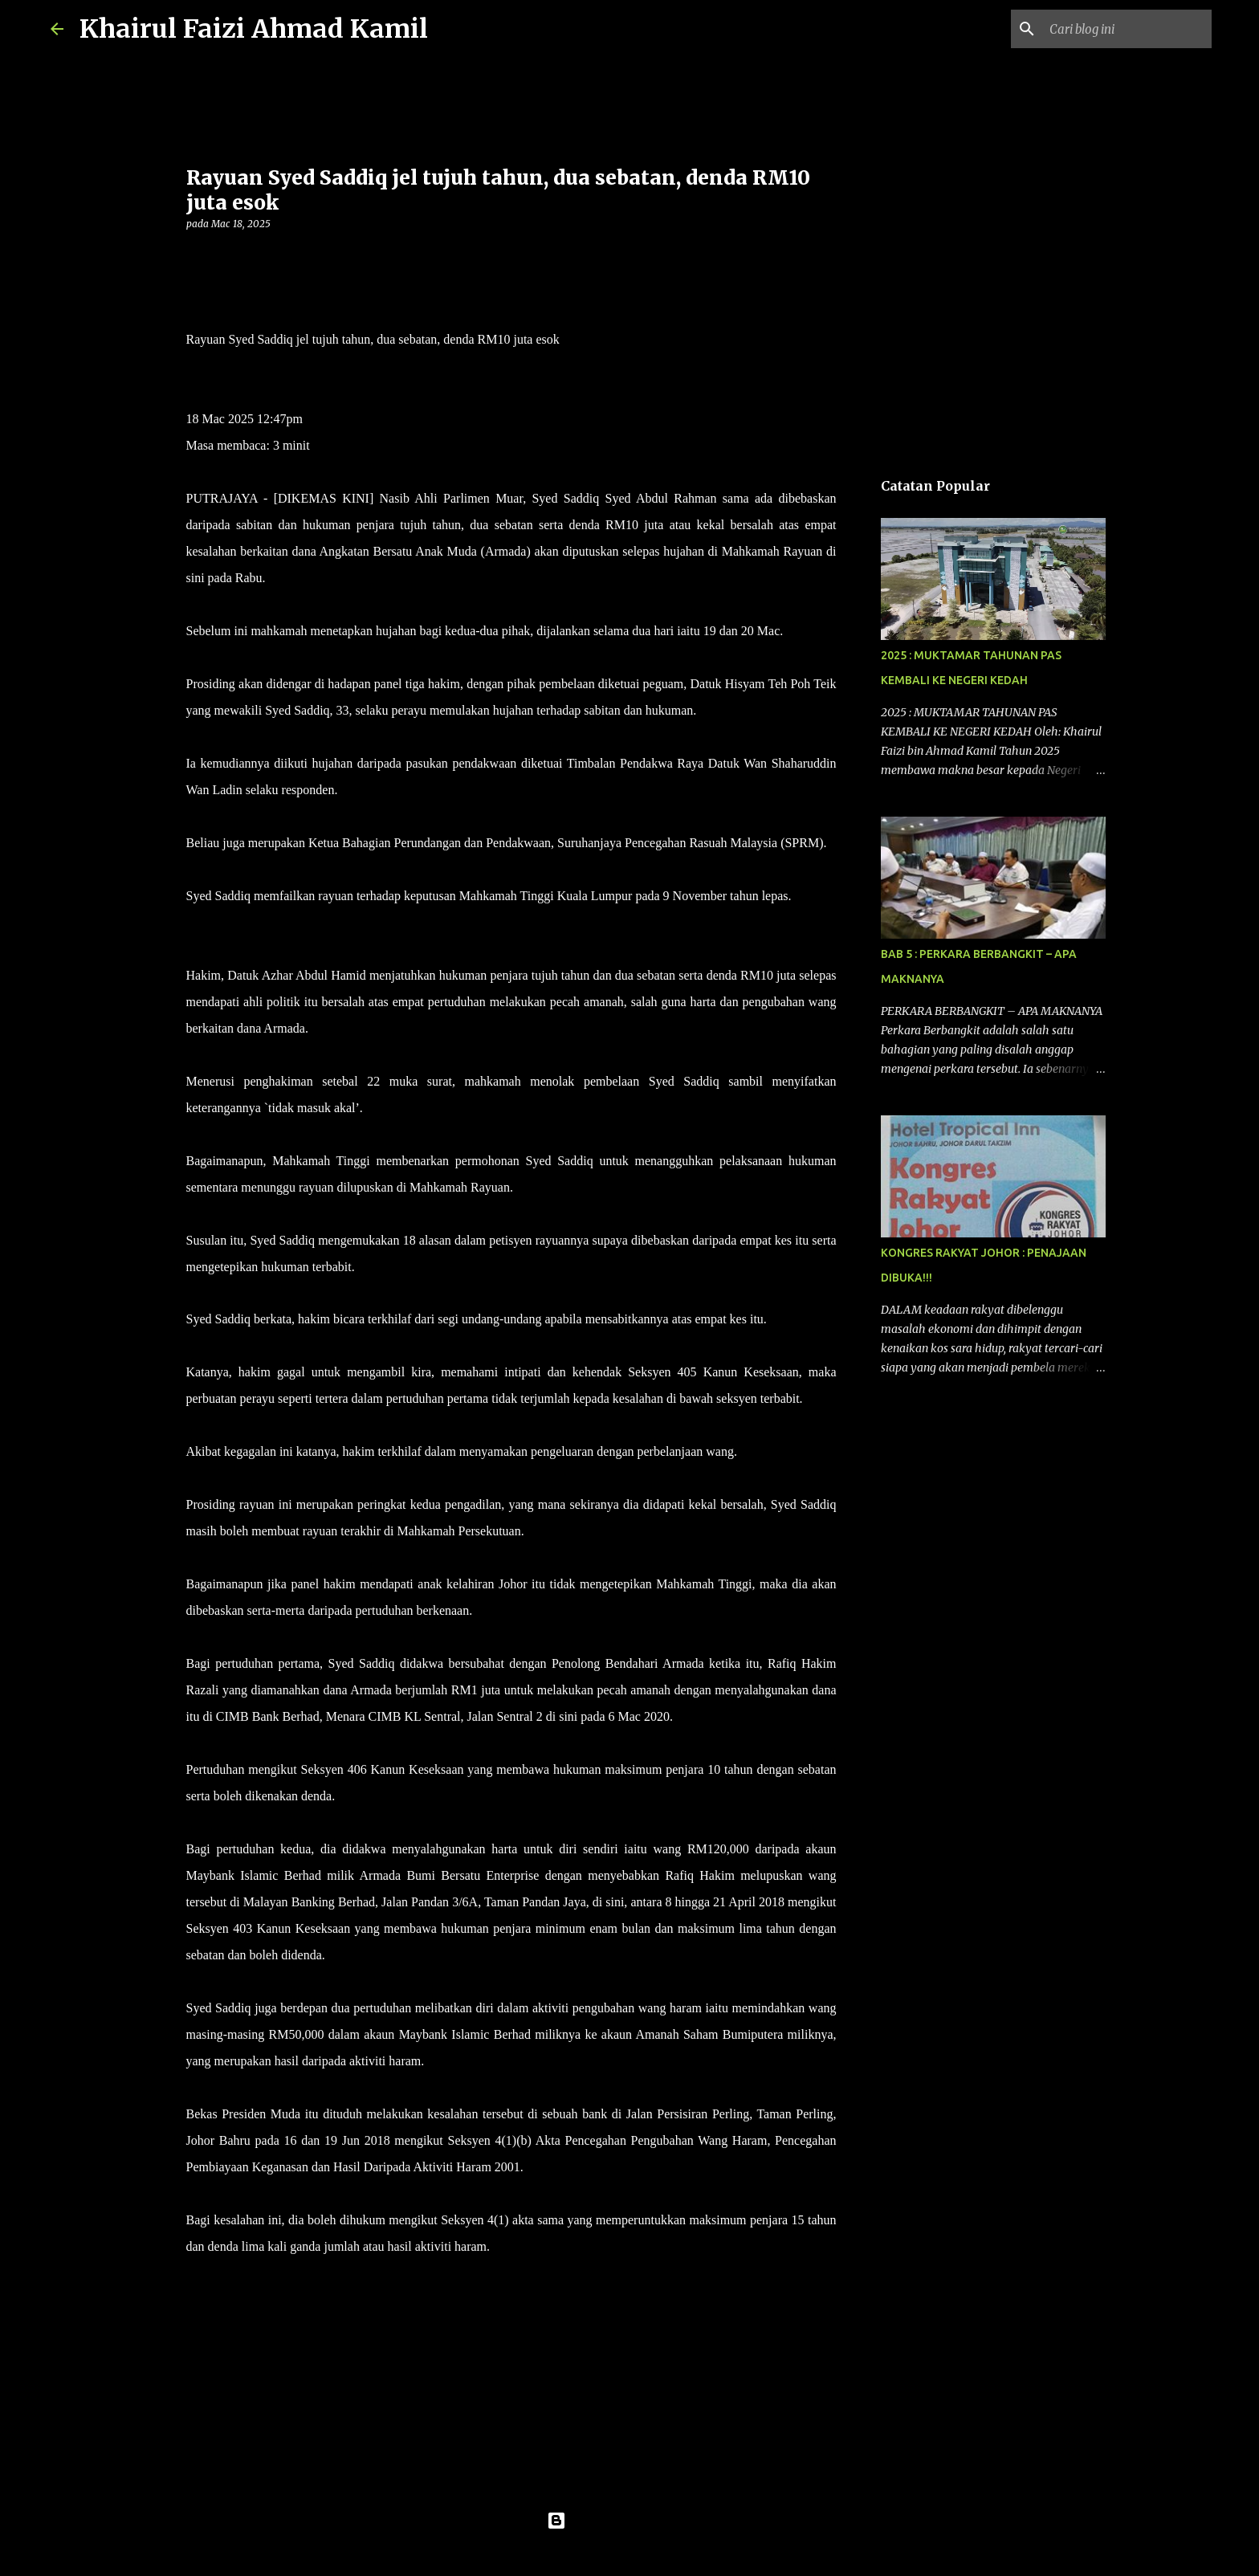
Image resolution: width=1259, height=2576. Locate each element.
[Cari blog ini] (1127, 29)
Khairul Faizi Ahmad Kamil (253, 29)
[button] (196, 256)
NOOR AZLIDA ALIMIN (253, 366)
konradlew (662, 2553)
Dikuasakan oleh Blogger (630, 2520)
